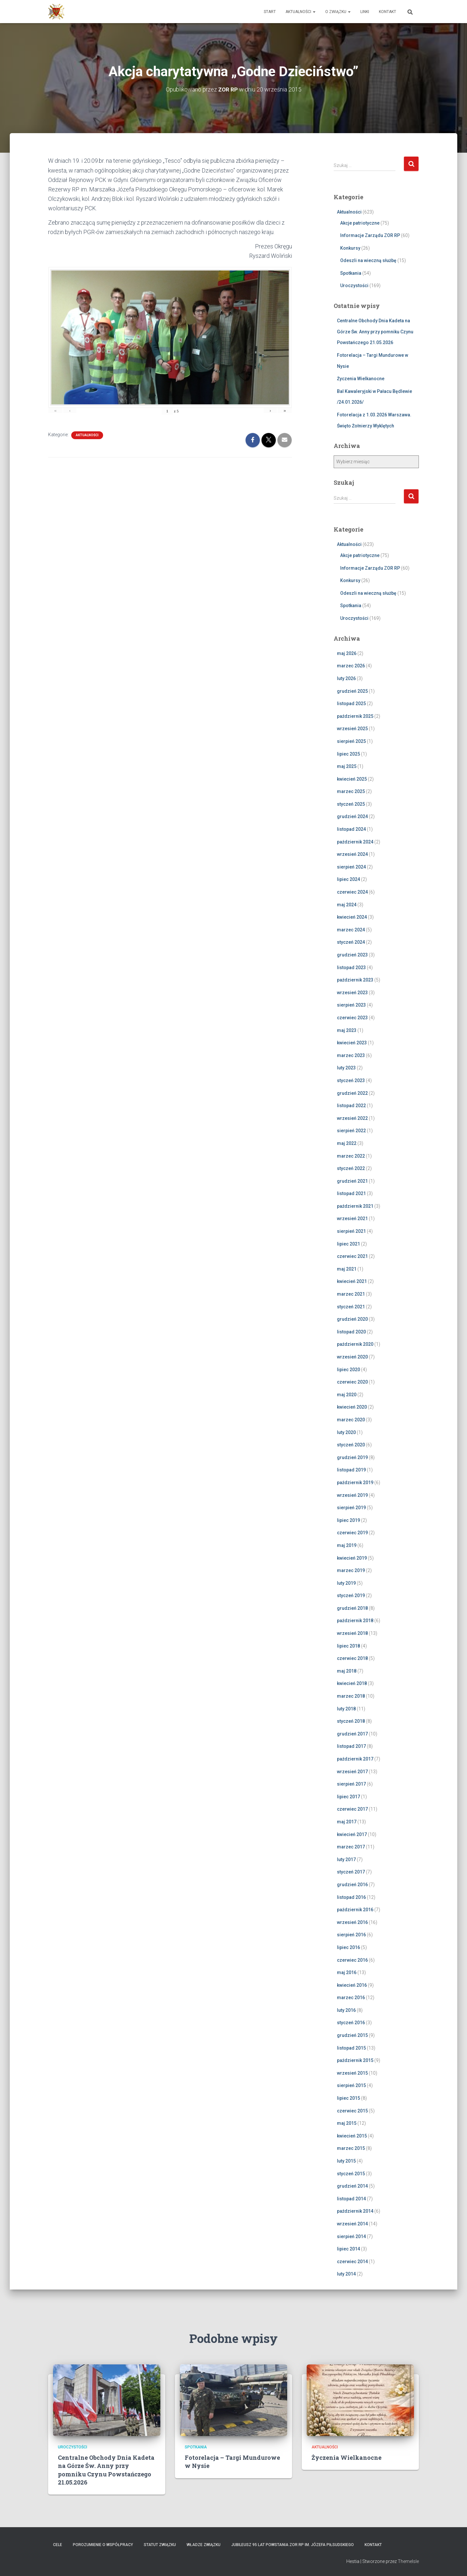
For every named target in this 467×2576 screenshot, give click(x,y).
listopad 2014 (351, 2198)
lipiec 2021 (348, 1243)
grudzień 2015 (352, 2035)
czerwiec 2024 (352, 892)
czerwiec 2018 (352, 1658)
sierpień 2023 (351, 1005)
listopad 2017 (351, 1746)
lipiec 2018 (348, 1645)
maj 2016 (346, 1972)
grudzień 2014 (352, 2186)
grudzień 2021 (352, 1180)
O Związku (338, 11)
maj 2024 (346, 904)
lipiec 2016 (348, 1947)
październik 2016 (355, 1909)
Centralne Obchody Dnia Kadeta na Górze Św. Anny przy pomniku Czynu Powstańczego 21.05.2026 (375, 331)
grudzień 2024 (352, 816)
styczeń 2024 (351, 942)
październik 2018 (355, 1620)
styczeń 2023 (351, 1080)
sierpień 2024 (351, 866)
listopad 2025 (351, 703)
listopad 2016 (351, 1897)
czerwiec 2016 (352, 1959)
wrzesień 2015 (352, 2072)
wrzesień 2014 (352, 2223)
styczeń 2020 (351, 1444)
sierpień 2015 (351, 2085)
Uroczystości (354, 285)
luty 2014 (346, 2274)
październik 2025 (355, 715)
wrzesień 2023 (352, 992)
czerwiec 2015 (352, 2110)
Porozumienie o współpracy (103, 2544)
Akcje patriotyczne (360, 222)
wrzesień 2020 (352, 1356)
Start (270, 11)
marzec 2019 (351, 1570)
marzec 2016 (351, 1997)
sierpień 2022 (351, 1130)
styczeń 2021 (351, 1306)
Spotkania (350, 272)
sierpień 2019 (351, 1507)
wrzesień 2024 (352, 854)
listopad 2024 (351, 829)
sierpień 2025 (351, 741)
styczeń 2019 (351, 1595)
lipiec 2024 (348, 879)
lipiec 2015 (348, 2098)
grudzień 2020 (352, 1319)
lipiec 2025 (348, 753)
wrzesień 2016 (352, 1922)
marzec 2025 (351, 791)
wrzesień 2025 (352, 728)
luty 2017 (346, 1859)
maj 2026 (346, 653)
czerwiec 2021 (352, 1256)
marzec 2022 (351, 1155)
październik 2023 (355, 979)
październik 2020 (355, 1344)
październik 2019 (355, 1482)
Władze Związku (203, 2544)
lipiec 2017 (348, 1796)
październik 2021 (355, 1205)
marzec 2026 (351, 665)
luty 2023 (346, 1067)
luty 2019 (346, 1582)
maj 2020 (346, 1394)
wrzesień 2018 (352, 1633)
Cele (57, 2544)
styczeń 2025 (351, 803)
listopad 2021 (351, 1193)
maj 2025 (346, 766)
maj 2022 (346, 1143)
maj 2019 (346, 1545)
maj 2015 (346, 2123)
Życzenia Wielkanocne (360, 378)
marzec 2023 (351, 1055)
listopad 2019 (351, 1469)
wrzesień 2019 (352, 1494)
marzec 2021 (351, 1294)
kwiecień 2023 (352, 1042)
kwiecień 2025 (352, 778)
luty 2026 (346, 678)
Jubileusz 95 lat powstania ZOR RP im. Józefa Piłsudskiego (292, 2544)
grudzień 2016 (352, 1884)
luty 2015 (346, 2161)
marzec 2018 (351, 1696)
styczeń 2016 (351, 2022)
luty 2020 (346, 1432)
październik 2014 (355, 2211)
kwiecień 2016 (352, 1984)
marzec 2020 (351, 1419)
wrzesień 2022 (352, 1118)
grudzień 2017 (352, 1733)
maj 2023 (346, 1030)
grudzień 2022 (352, 1092)
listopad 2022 (351, 1105)
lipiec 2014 (348, 2248)
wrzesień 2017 (352, 1771)
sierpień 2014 (351, 2236)
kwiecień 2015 (352, 2135)
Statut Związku (160, 2544)
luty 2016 (346, 2009)
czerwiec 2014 (352, 2261)
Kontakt (387, 11)
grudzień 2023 (352, 954)
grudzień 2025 (352, 690)
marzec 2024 (351, 929)
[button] (313, 11)
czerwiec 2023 (352, 1017)
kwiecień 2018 (352, 1683)
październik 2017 (355, 1758)
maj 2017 (346, 1821)
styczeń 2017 (351, 1871)
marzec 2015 (351, 2148)
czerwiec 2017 (352, 1809)
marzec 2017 (351, 1846)
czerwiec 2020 (352, 1382)
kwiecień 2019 (352, 1557)
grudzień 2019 (352, 1457)
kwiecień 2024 (352, 917)
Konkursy (350, 247)
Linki (364, 11)
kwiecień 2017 (352, 1834)
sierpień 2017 (351, 1784)
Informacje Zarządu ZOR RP (370, 235)
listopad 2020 (351, 1331)
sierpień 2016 (351, 1934)
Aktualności (300, 11)
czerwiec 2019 (352, 1532)
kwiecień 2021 (352, 1281)
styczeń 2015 (351, 2173)
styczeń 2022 (351, 1168)
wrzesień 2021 (352, 1218)
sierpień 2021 (351, 1231)
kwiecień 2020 (352, 1407)
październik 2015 (355, 2060)
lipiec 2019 (348, 1520)
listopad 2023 (351, 967)
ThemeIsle (408, 2561)
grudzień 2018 (352, 1607)
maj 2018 (346, 1670)
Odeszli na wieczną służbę (368, 260)
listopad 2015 (351, 2047)
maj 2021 (346, 1268)
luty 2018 (346, 1708)
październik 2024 (355, 841)
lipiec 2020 (348, 1369)
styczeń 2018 (351, 1721)
